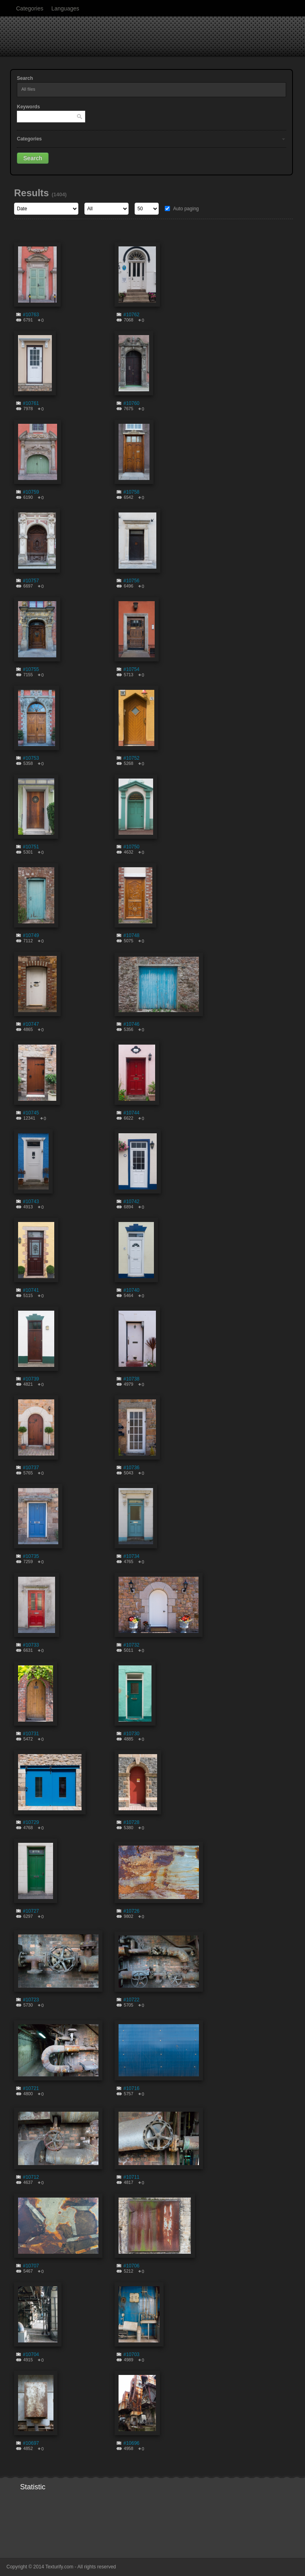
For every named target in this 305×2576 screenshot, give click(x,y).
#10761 (31, 403)
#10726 (131, 1911)
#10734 (131, 1556)
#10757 (31, 581)
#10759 (31, 492)
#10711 (131, 2177)
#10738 (131, 1379)
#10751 (31, 847)
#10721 (31, 2088)
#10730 (131, 1733)
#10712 (31, 2177)
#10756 (131, 581)
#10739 (31, 1379)
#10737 (31, 1467)
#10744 (131, 1113)
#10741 (31, 1290)
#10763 (31, 314)
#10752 (131, 758)
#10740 (131, 1290)
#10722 (131, 2000)
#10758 (131, 492)
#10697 (31, 2443)
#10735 (31, 1556)
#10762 (131, 314)
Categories (29, 8)
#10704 (31, 2354)
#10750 (131, 847)
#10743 (31, 1201)
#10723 (31, 2000)
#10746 (131, 1024)
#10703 (131, 2354)
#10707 (31, 2266)
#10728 (131, 1822)
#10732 (131, 1645)
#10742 (131, 1201)
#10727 (31, 1911)
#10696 (131, 2443)
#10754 (131, 669)
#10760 (131, 403)
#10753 (31, 758)
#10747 (31, 1024)
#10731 (31, 1733)
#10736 (131, 1467)
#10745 (31, 1113)
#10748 (131, 935)
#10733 (31, 1645)
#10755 (31, 669)
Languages (65, 8)
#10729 (31, 1822)
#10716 (131, 2088)
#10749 (31, 935)
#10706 (131, 2266)
